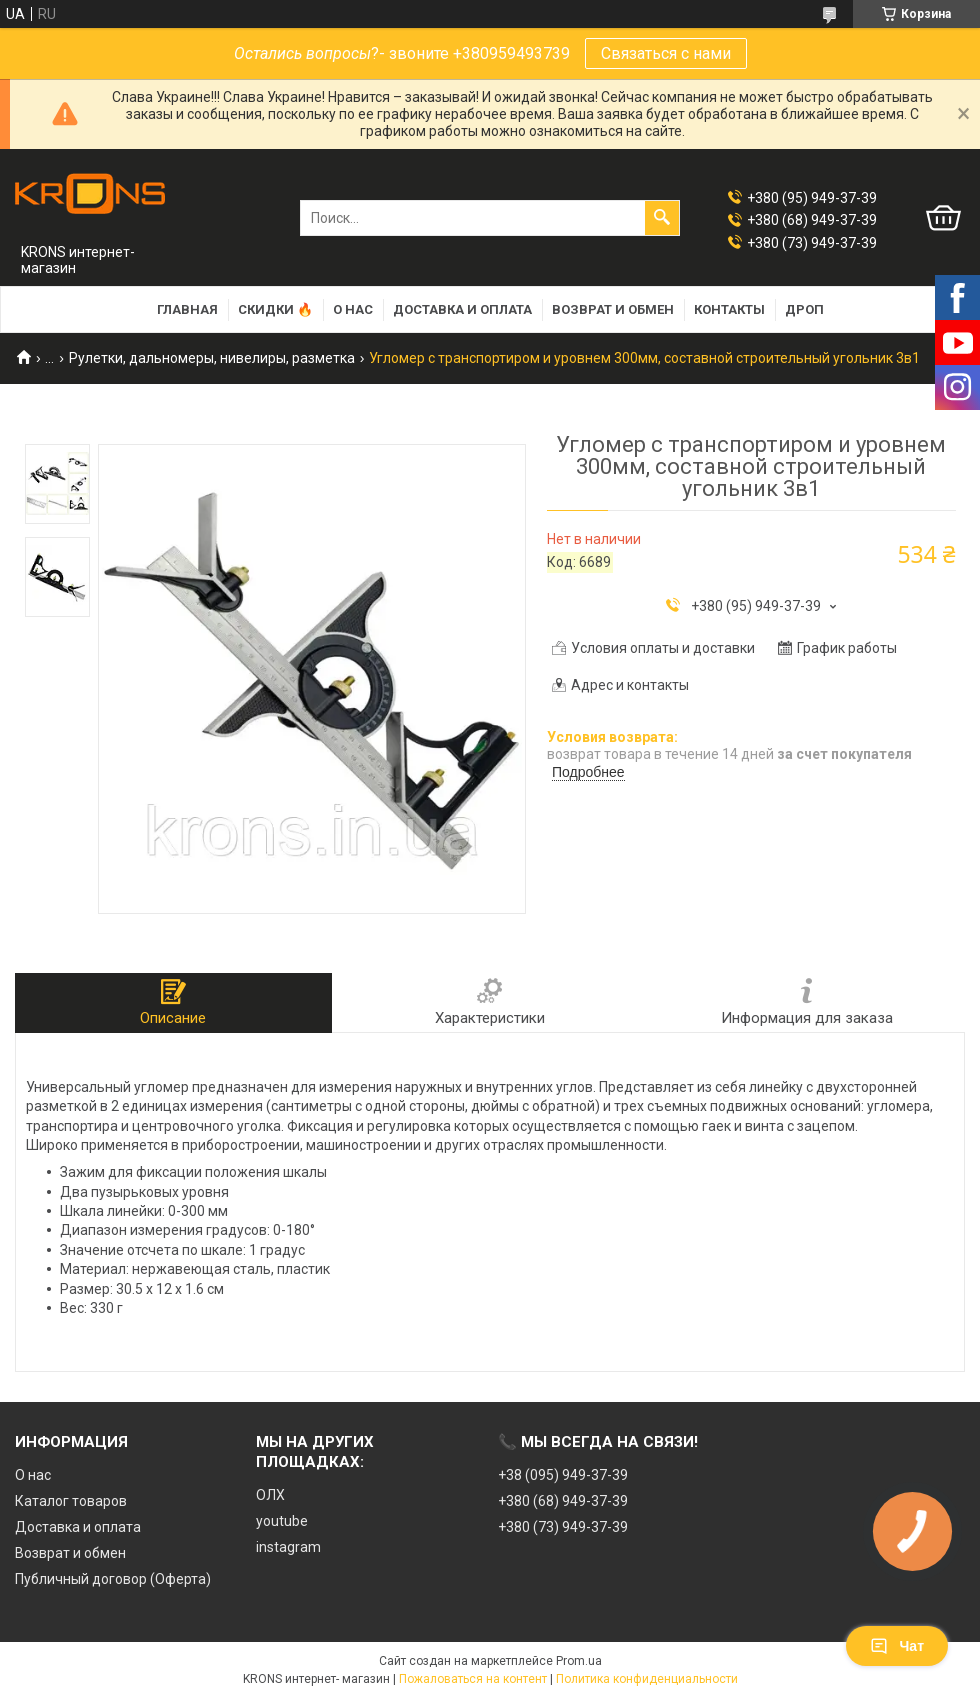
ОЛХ (270, 1495)
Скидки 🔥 (275, 309)
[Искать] (662, 218)
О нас (353, 309)
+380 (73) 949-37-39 (563, 1527)
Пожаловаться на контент (473, 1679)
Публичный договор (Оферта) (113, 1579)
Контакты (729, 309)
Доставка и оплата (462, 309)
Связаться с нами (666, 53)
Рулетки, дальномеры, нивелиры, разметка (212, 358)
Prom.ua (579, 1661)
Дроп (804, 309)
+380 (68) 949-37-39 (563, 1501)
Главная (187, 309)
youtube (282, 1521)
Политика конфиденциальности (647, 1679)
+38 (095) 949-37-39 (563, 1475)
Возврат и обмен (613, 309)
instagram (288, 1547)
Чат (897, 1646)
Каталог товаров (71, 1501)
